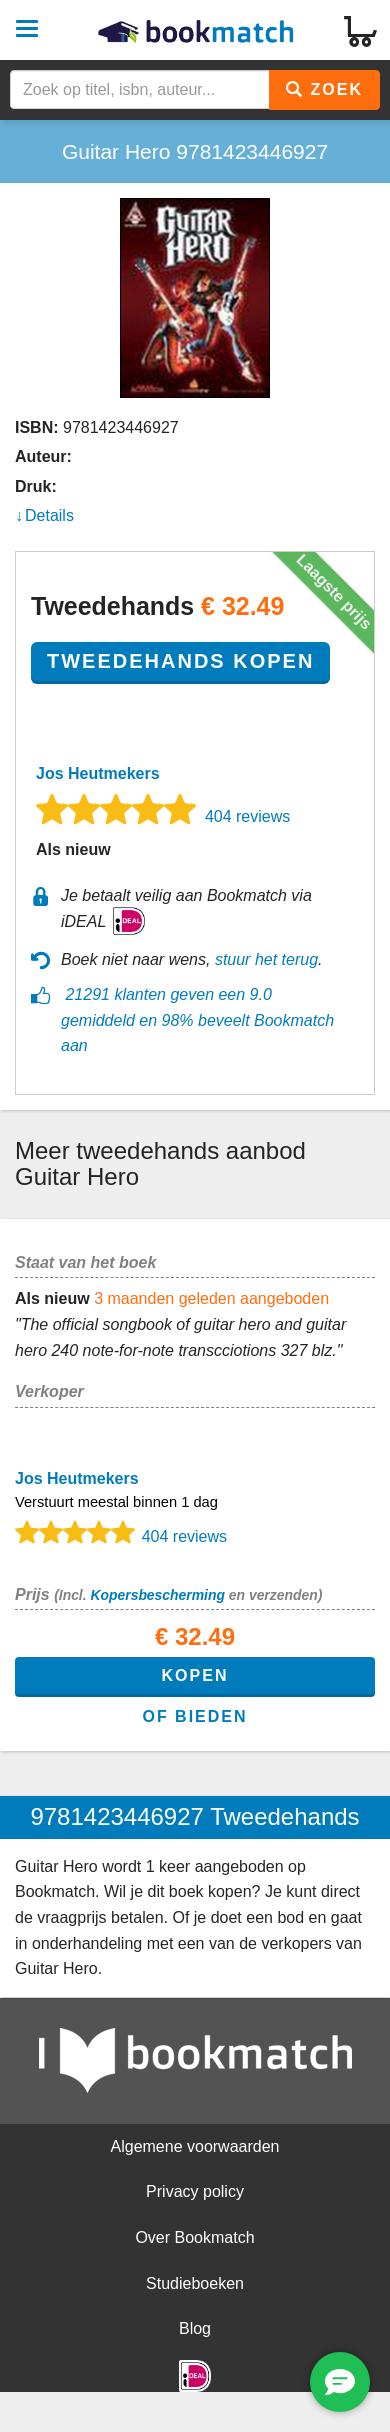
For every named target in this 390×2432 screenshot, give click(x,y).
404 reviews (247, 816)
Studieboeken (195, 2283)
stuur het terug (266, 959)
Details (49, 515)
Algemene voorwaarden (195, 2146)
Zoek (324, 89)
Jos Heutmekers (98, 773)
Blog (195, 2328)
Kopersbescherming (157, 1595)
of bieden (194, 1716)
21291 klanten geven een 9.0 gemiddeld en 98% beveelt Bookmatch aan (197, 1020)
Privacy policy (195, 2191)
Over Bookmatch (194, 2237)
